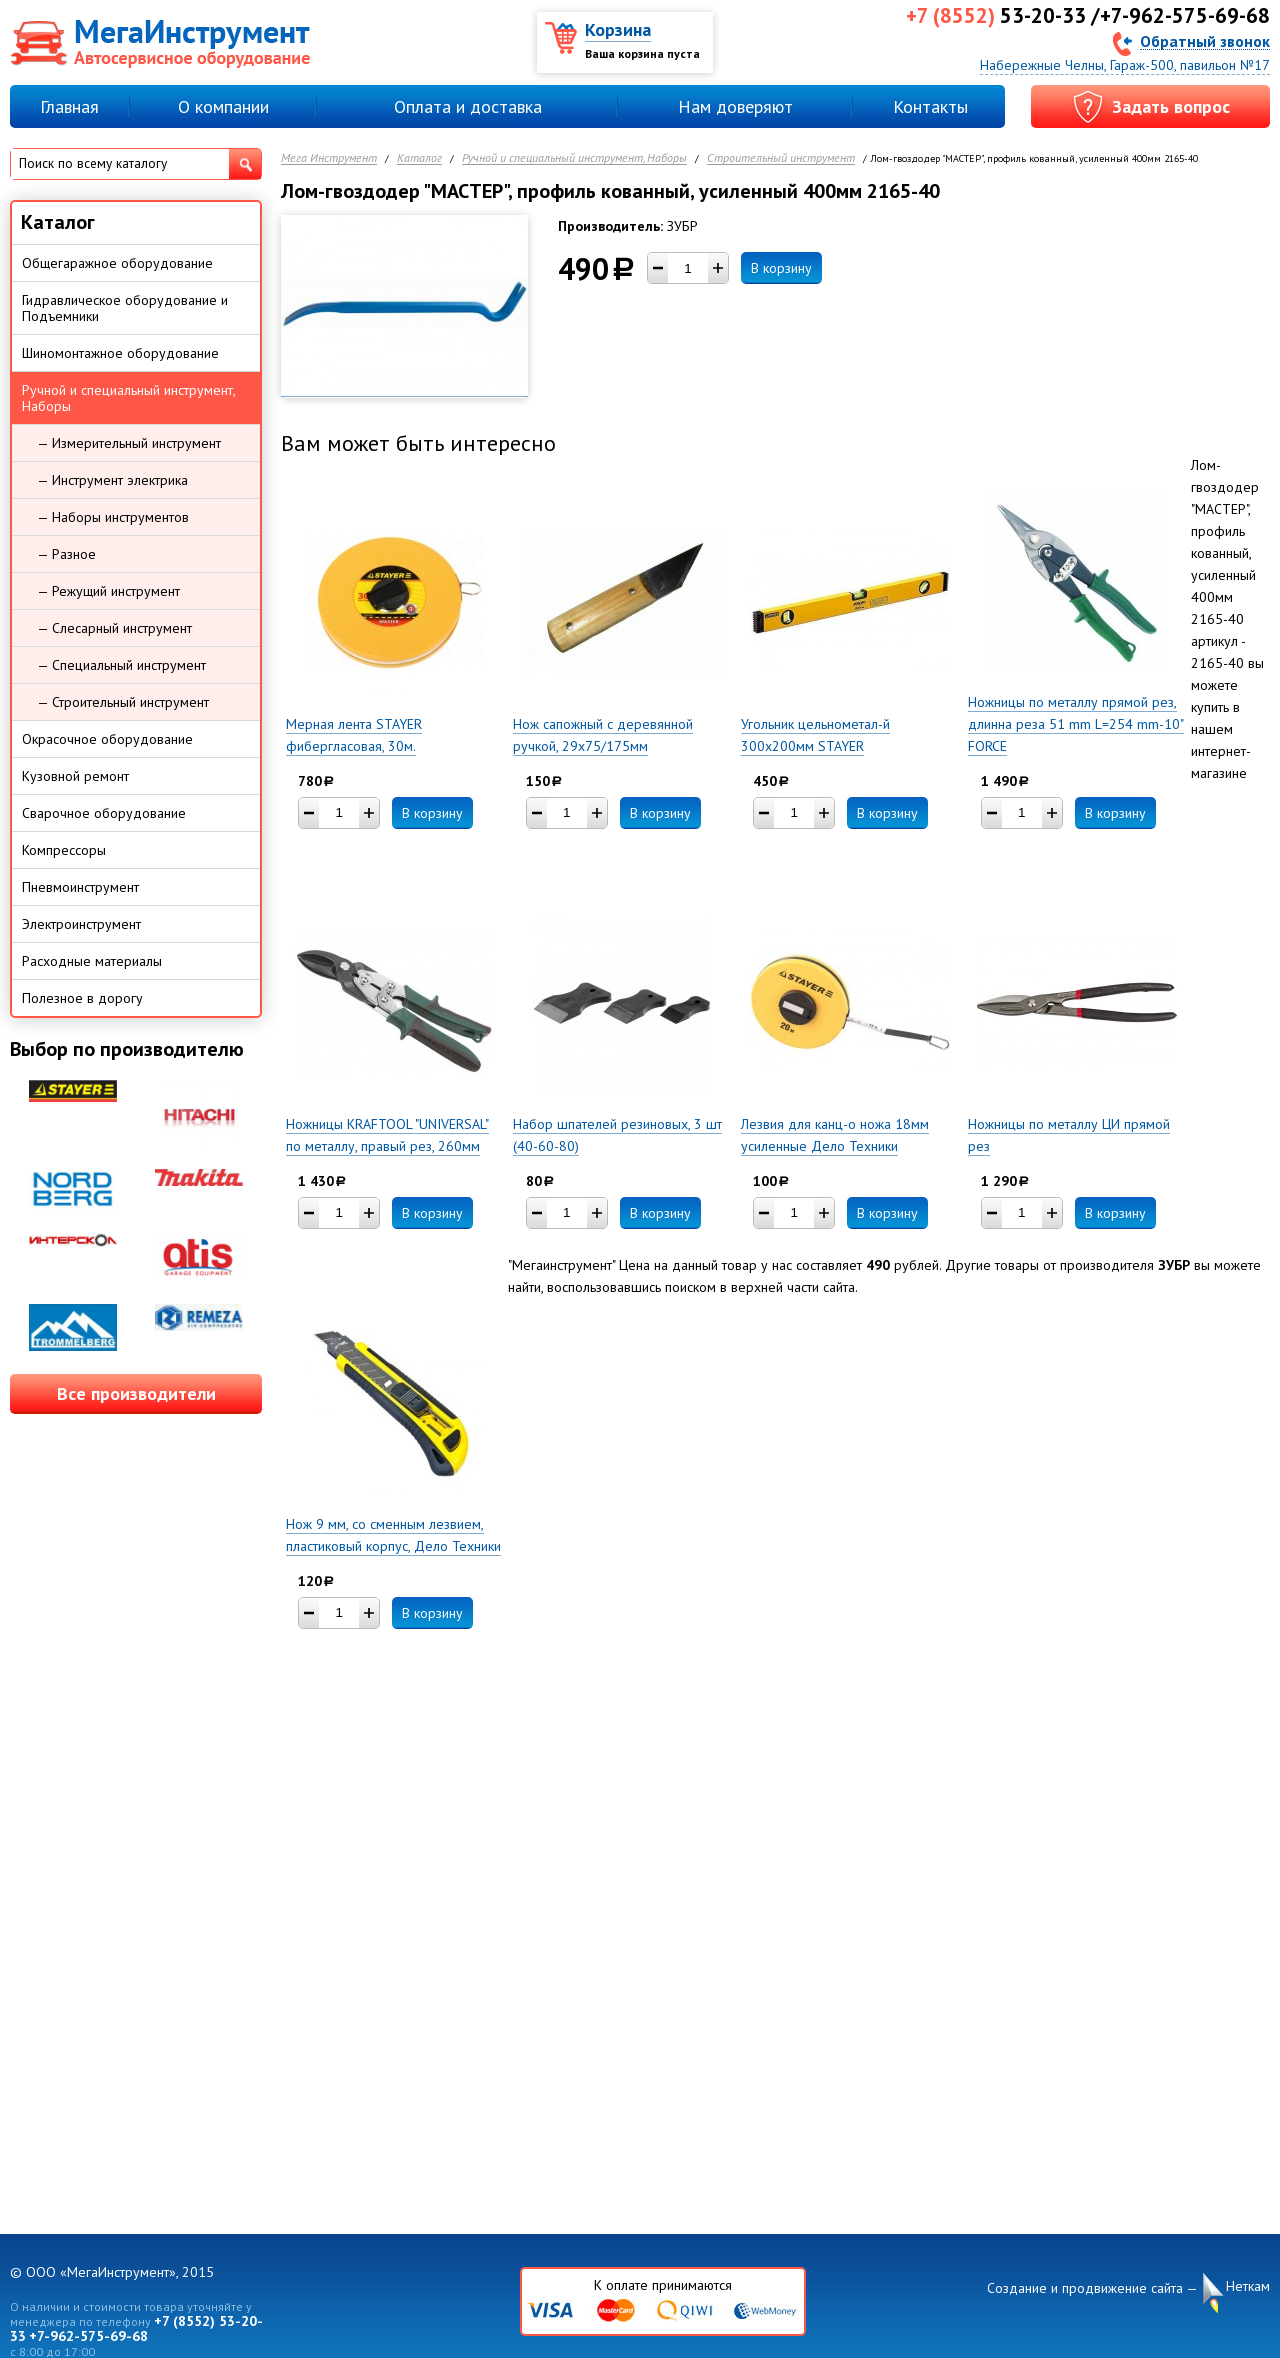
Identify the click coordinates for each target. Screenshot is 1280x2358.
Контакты (930, 106)
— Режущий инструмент (108, 591)
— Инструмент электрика (112, 480)
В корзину (781, 268)
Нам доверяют (735, 106)
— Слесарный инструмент (114, 628)
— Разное (66, 554)
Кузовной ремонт (75, 776)
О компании (223, 106)
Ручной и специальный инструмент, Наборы (574, 158)
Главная (69, 106)
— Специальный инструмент (121, 665)
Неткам (1248, 2286)
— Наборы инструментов (113, 517)
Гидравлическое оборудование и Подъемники (125, 308)
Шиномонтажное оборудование (120, 353)
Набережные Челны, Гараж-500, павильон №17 (1125, 65)
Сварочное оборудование (104, 813)
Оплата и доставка (468, 106)
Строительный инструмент (781, 158)
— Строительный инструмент (123, 702)
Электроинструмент (81, 924)
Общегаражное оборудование (117, 263)
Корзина (618, 29)
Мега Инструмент (329, 158)
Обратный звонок (1205, 40)
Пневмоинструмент (80, 887)
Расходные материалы (92, 961)
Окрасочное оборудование (107, 739)
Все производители (136, 1393)
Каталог (419, 158)
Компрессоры (64, 850)
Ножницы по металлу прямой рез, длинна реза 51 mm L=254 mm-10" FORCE (1076, 724)
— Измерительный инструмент (129, 443)
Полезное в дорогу (82, 998)
